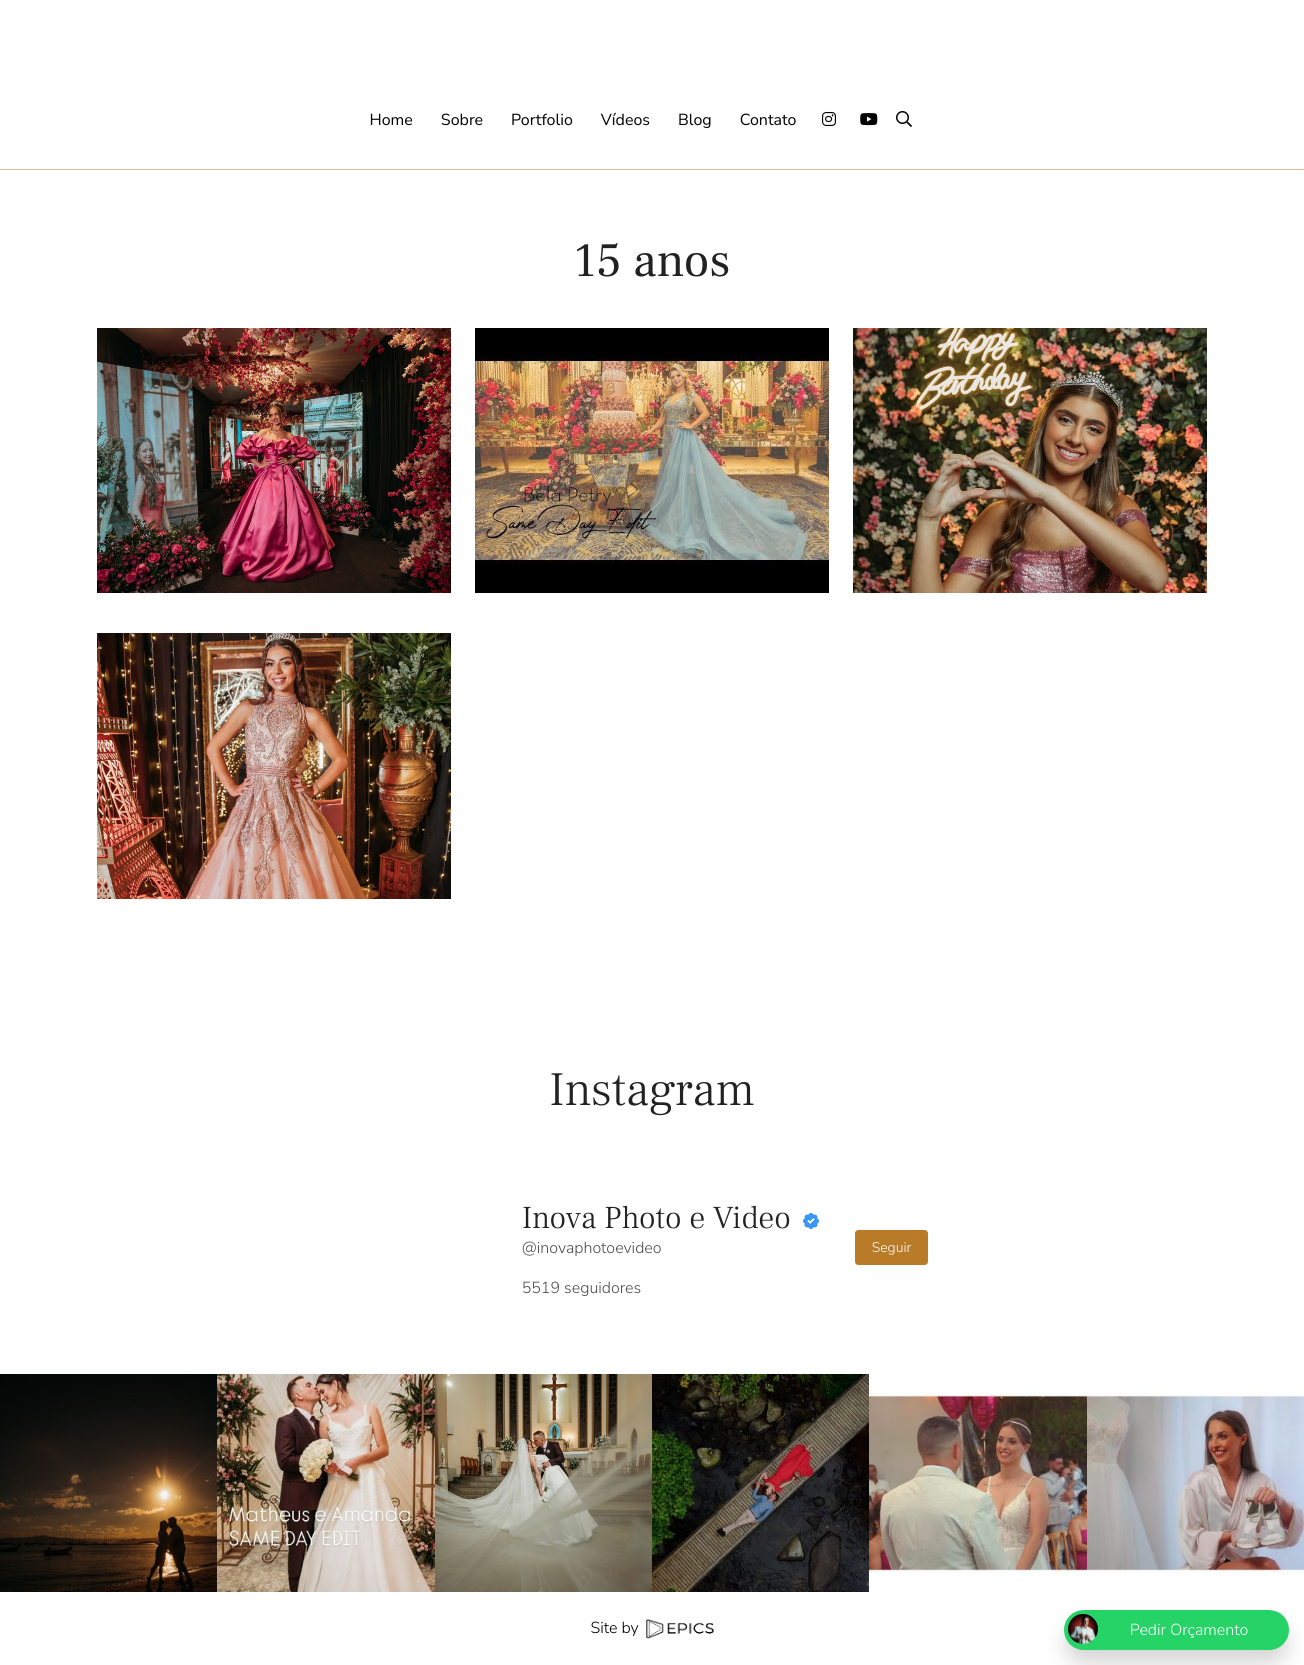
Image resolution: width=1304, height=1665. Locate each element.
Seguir (892, 1247)
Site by (651, 1628)
